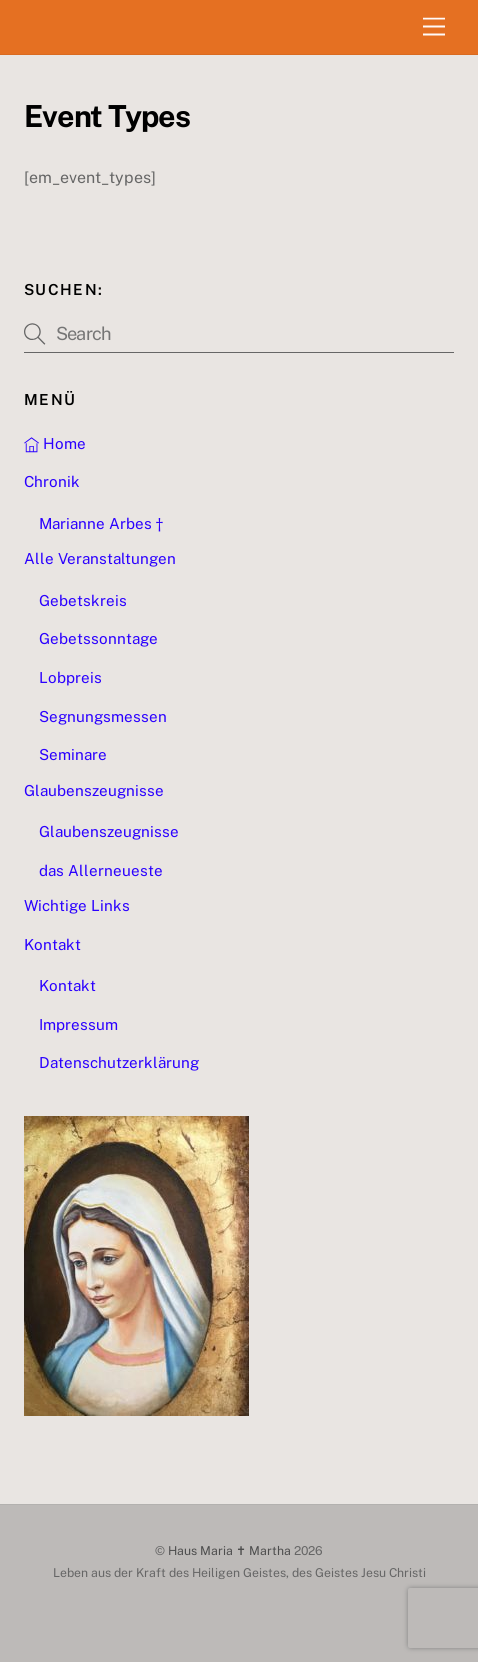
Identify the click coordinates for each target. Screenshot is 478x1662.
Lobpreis (70, 677)
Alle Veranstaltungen (100, 558)
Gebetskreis (83, 600)
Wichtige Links (77, 905)
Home (55, 443)
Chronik (52, 481)
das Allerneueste (101, 870)
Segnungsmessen (103, 716)
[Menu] (434, 27)
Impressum (78, 1024)
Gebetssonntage (98, 638)
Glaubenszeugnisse (94, 790)
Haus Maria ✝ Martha (229, 1550)
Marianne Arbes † (101, 523)
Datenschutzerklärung (119, 1062)
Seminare (73, 754)
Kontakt (52, 944)
